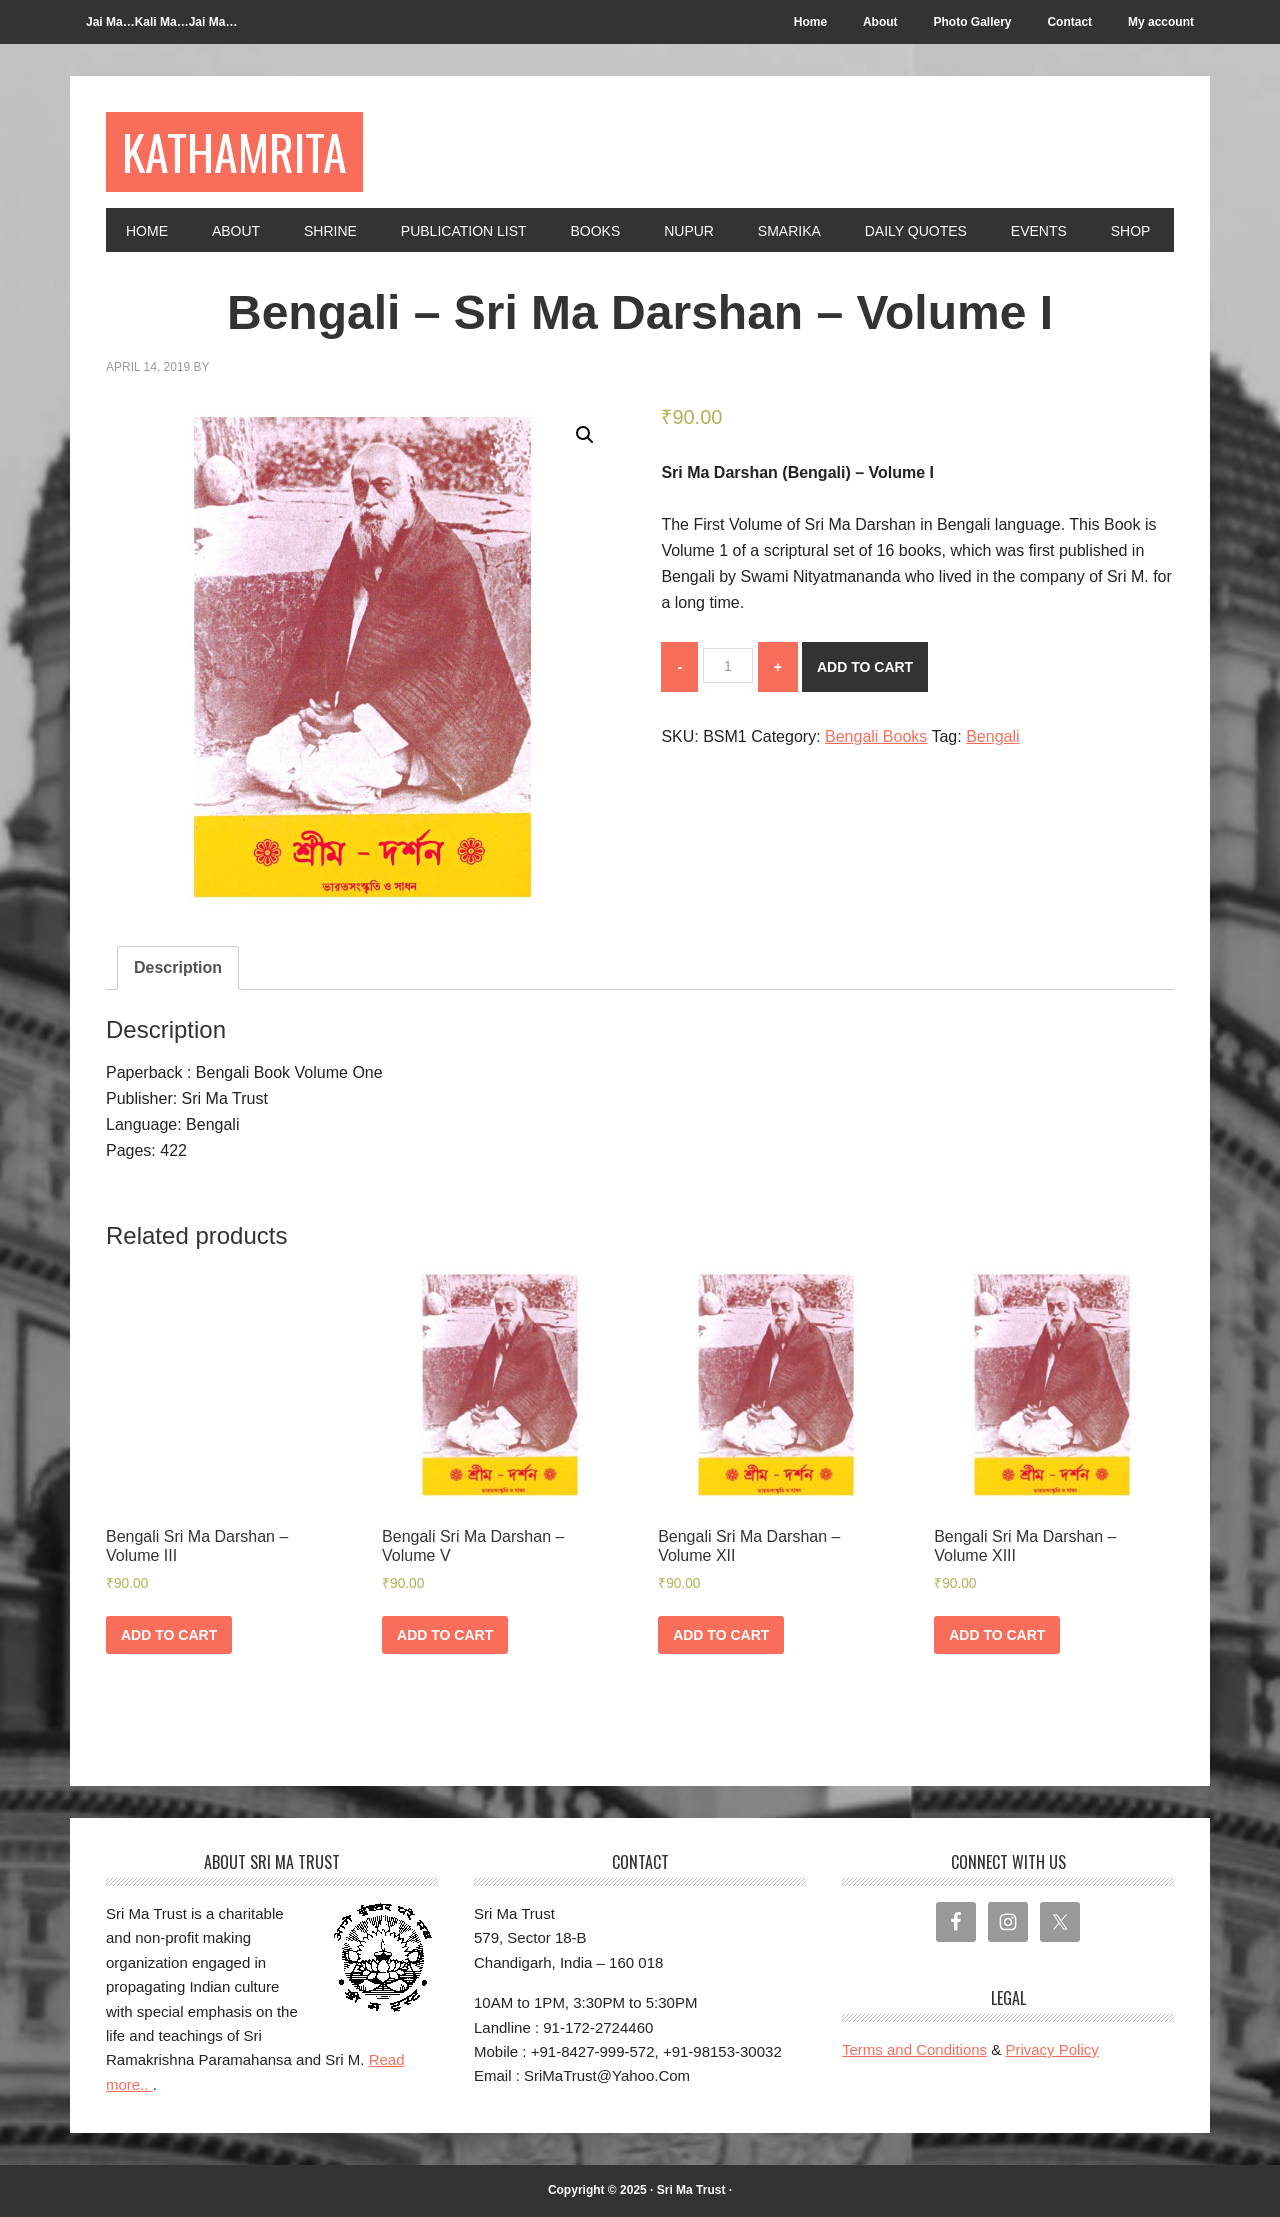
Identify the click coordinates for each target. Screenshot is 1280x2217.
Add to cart (865, 667)
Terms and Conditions (914, 2049)
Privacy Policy (1051, 2049)
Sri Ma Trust (691, 2190)
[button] (585, 435)
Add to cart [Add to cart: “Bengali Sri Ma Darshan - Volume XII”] (721, 1635)
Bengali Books (876, 736)
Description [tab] (178, 967)
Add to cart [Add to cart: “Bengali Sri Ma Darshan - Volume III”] (169, 1635)
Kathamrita (234, 151)
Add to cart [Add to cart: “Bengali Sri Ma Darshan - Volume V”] (445, 1635)
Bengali (992, 736)
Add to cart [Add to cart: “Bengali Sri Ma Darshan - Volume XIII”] (997, 1635)
